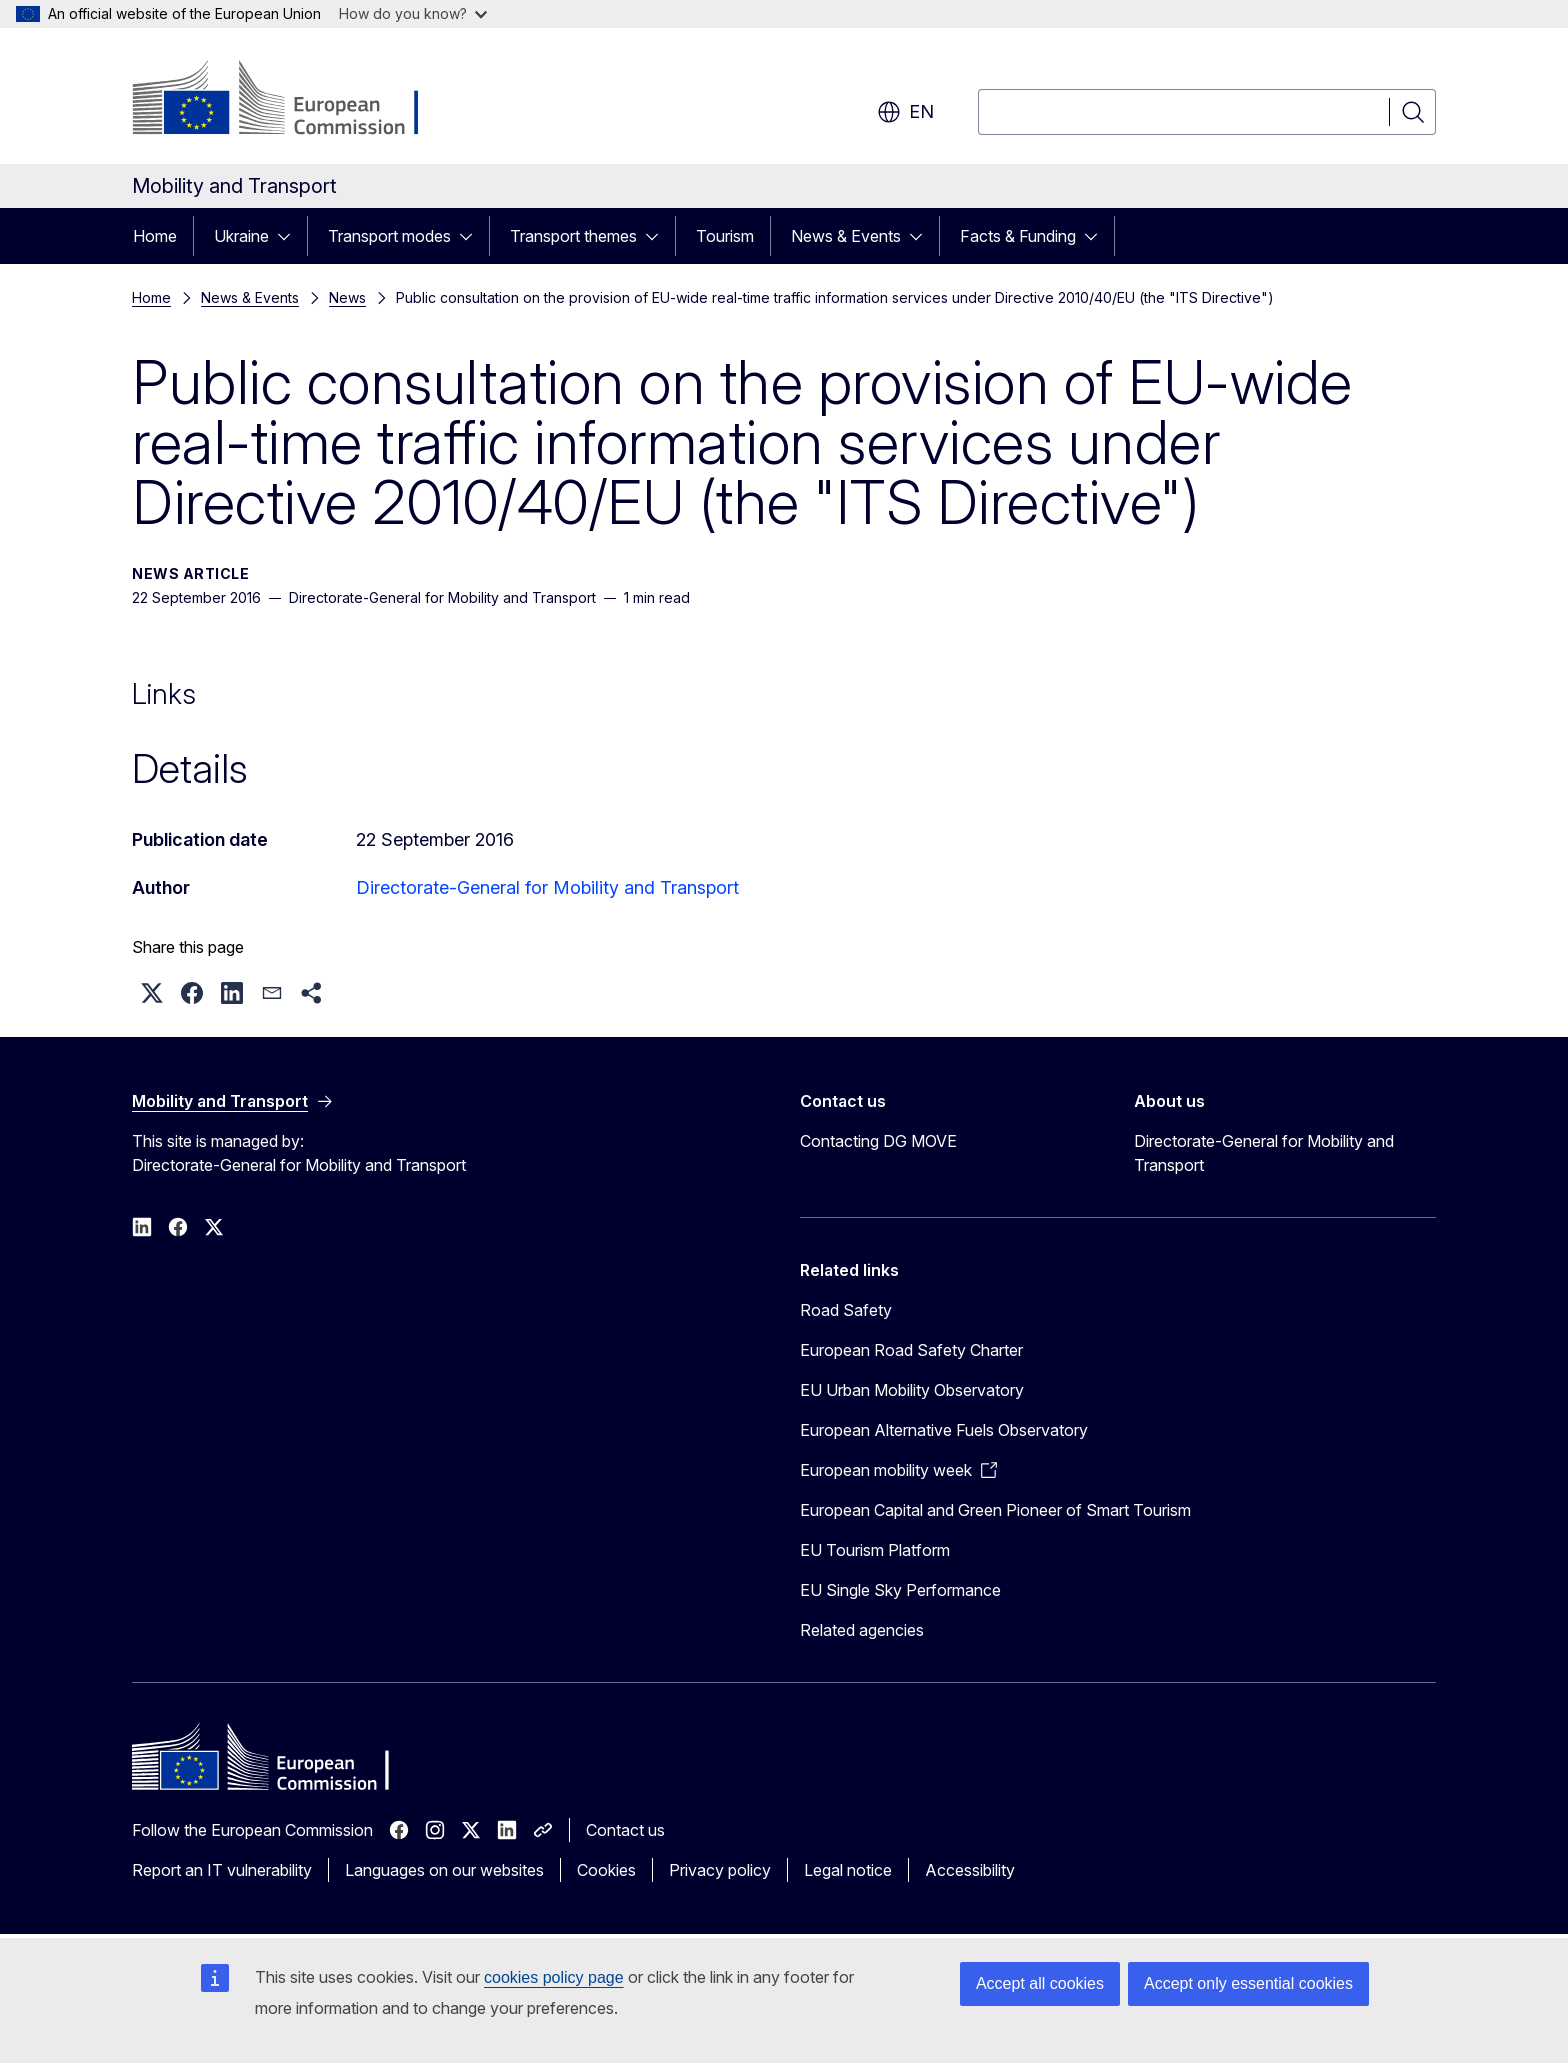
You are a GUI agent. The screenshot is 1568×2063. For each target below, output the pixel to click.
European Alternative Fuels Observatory (944, 1430)
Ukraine (241, 236)
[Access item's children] (290, 236)
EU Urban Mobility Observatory (912, 1390)
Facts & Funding (1018, 236)
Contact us (625, 1830)
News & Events (846, 236)
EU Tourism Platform (875, 1550)
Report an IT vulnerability (222, 1870)
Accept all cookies (1040, 1983)
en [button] (905, 112)
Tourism (725, 236)
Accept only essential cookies (1248, 1983)
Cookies (606, 1870)
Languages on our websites (444, 1870)
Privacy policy (720, 1870)
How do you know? (413, 13)
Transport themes (573, 236)
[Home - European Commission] (293, 100)
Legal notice (848, 1870)
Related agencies (862, 1630)
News (347, 297)
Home (155, 236)
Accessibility (970, 1870)
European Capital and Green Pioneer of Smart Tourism (995, 1510)
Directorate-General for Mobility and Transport (547, 887)
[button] (152, 993)
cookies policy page (554, 1977)
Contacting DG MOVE (878, 1141)
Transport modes (389, 236)
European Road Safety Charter (911, 1350)
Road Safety (846, 1310)
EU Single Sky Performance (900, 1590)
